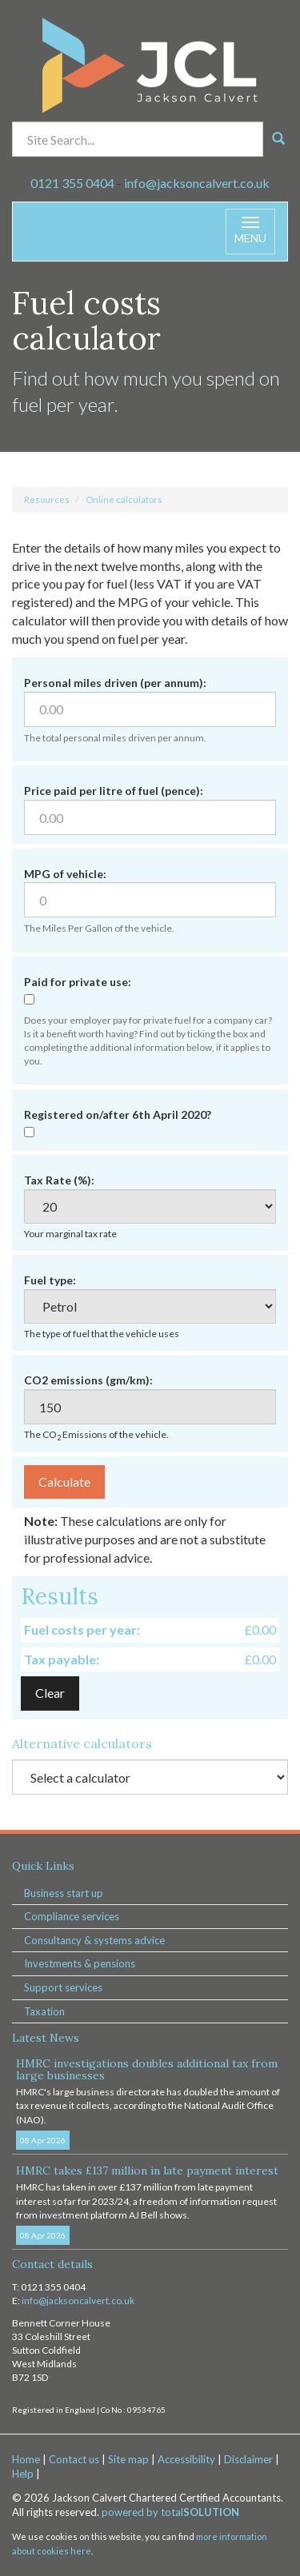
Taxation (44, 2011)
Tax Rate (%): (59, 1180)
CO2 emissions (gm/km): (88, 1380)
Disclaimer (248, 2459)
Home (26, 2459)
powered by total (170, 2512)
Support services (63, 1987)
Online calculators (124, 499)
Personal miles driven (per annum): (115, 682)
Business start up (63, 1893)
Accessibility (186, 2459)
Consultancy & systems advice (94, 1940)
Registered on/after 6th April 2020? (117, 1114)
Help (23, 2473)
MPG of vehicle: (65, 874)
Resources (47, 499)
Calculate (64, 1481)
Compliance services (71, 1916)
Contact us (74, 2459)
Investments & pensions (79, 1963)
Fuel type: (50, 1280)
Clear (50, 1692)
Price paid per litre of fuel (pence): (113, 790)
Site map (128, 2459)
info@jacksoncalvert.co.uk (197, 182)
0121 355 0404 (72, 182)
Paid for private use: (77, 981)
